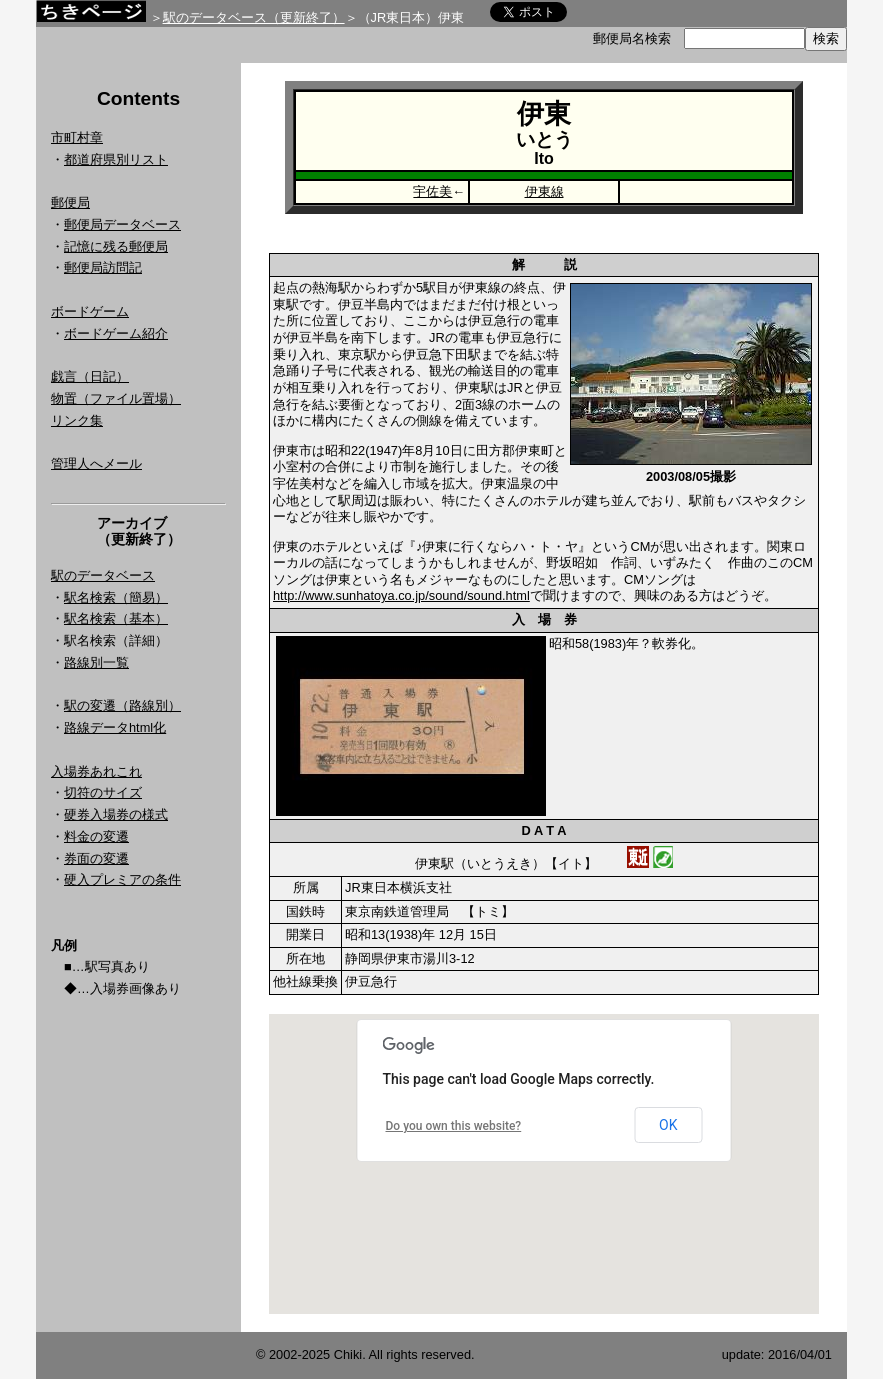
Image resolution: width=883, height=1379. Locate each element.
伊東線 (544, 191)
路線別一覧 (96, 662)
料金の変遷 (96, 836)
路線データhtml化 (115, 727)
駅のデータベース (103, 575)
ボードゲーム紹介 (116, 333)
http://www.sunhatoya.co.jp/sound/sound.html (401, 595)
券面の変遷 (96, 858)
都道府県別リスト (116, 159)
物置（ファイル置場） (116, 398)
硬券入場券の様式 (116, 814)
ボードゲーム (90, 311)
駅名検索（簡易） (116, 597)
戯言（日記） (90, 376)
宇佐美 (432, 191)
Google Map (544, 1164)
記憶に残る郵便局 (116, 246)
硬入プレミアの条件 (122, 879)
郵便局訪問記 (103, 267)
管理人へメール (96, 463)
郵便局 (70, 202)
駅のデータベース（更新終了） (254, 17)
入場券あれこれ (96, 771)
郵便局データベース (122, 224)
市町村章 (77, 137)
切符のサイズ (103, 792)
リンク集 (77, 420)
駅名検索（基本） (116, 618)
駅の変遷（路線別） (122, 705)
